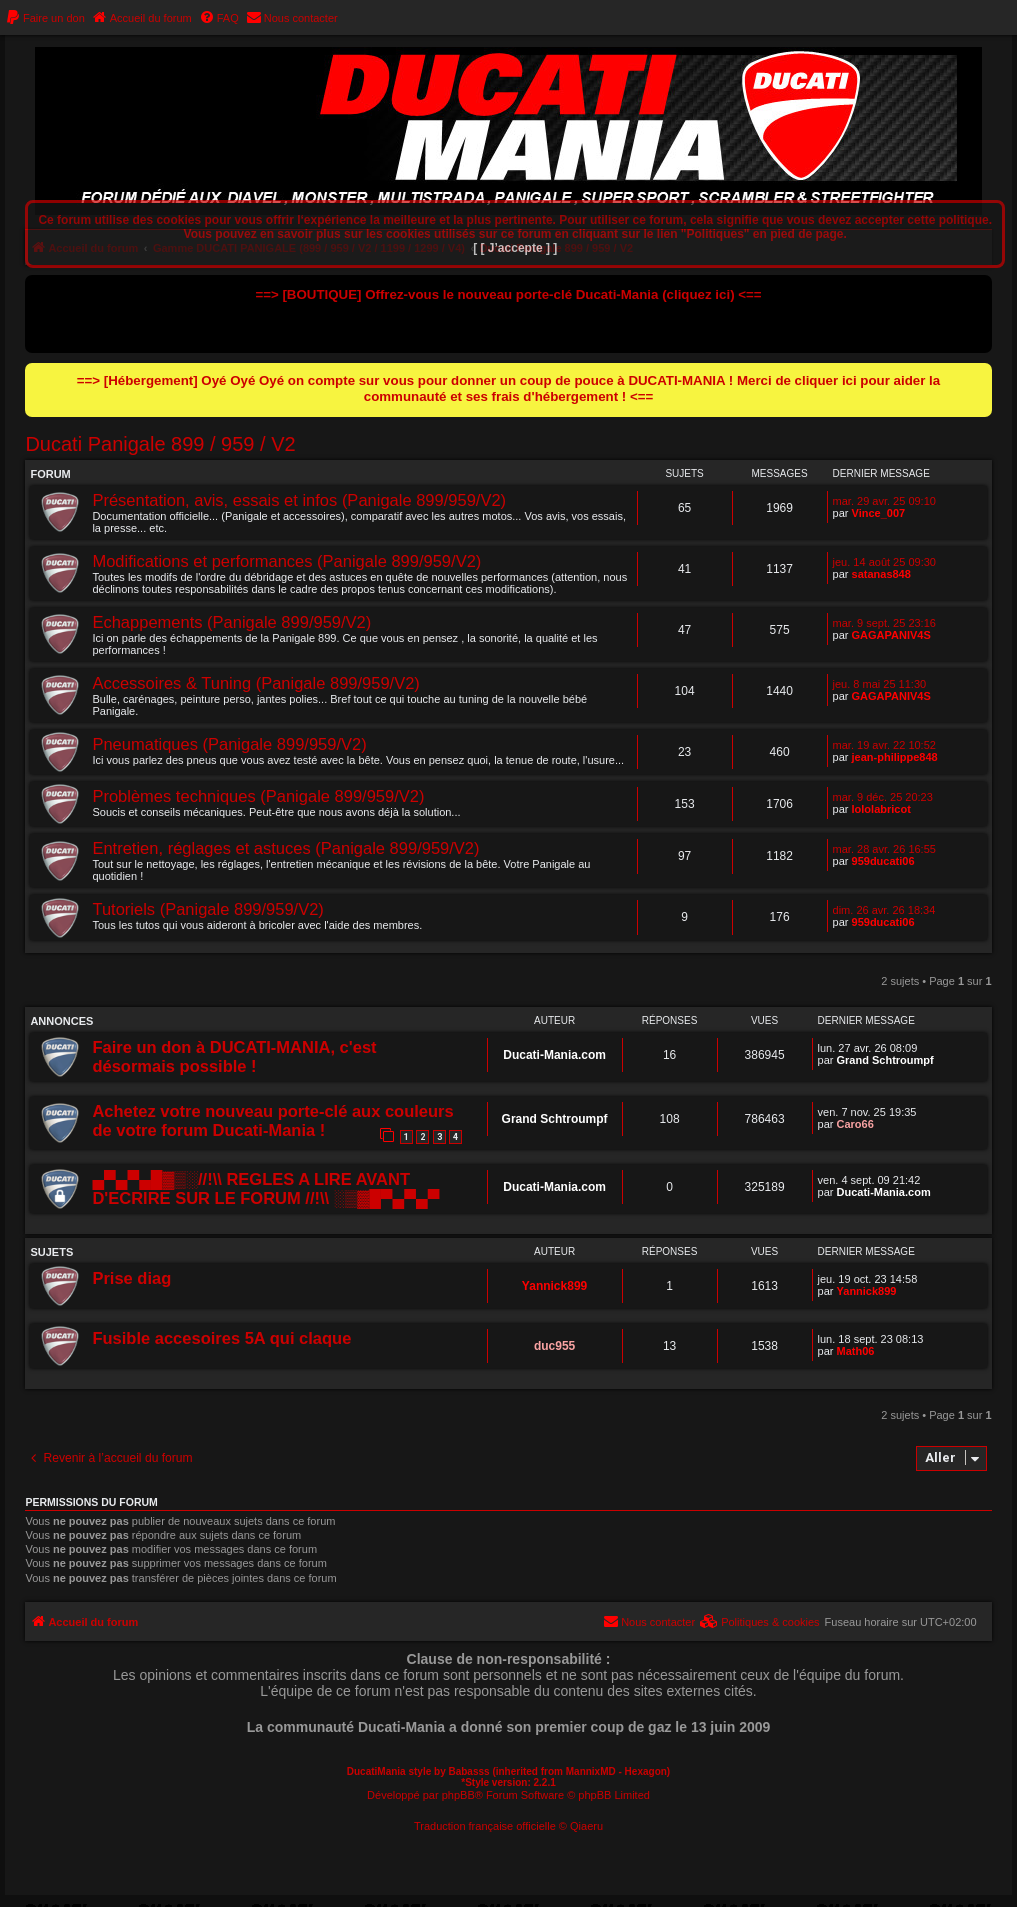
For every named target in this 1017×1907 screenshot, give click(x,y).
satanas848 (881, 574)
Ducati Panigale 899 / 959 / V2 (160, 444)
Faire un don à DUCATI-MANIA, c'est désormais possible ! (234, 1056)
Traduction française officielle (485, 1826)
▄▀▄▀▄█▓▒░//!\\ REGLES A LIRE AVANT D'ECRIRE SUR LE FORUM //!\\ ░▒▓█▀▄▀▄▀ (265, 1188)
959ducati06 (883, 861)
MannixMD (591, 1771)
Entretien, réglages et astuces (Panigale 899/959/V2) (285, 848)
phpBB (458, 1795)
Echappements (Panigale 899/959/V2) (231, 622)
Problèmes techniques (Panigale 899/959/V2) (258, 796)
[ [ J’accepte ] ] (515, 248)
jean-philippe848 (895, 757)
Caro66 (855, 1124)
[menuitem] (45, 18)
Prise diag (131, 1278)
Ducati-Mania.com (554, 1055)
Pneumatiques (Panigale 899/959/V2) (229, 744)
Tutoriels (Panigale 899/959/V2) (207, 909)
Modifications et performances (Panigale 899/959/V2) (286, 561)
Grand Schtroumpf (885, 1060)
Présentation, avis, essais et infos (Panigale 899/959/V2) (299, 500)
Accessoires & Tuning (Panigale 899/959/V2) (255, 683)
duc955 (554, 1346)
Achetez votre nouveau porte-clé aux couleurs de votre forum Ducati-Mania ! (272, 1120)
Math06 (856, 1351)
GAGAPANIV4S (891, 635)
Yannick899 (554, 1286)
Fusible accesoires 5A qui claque (221, 1338)
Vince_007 (879, 513)
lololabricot (881, 809)
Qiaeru (586, 1826)
